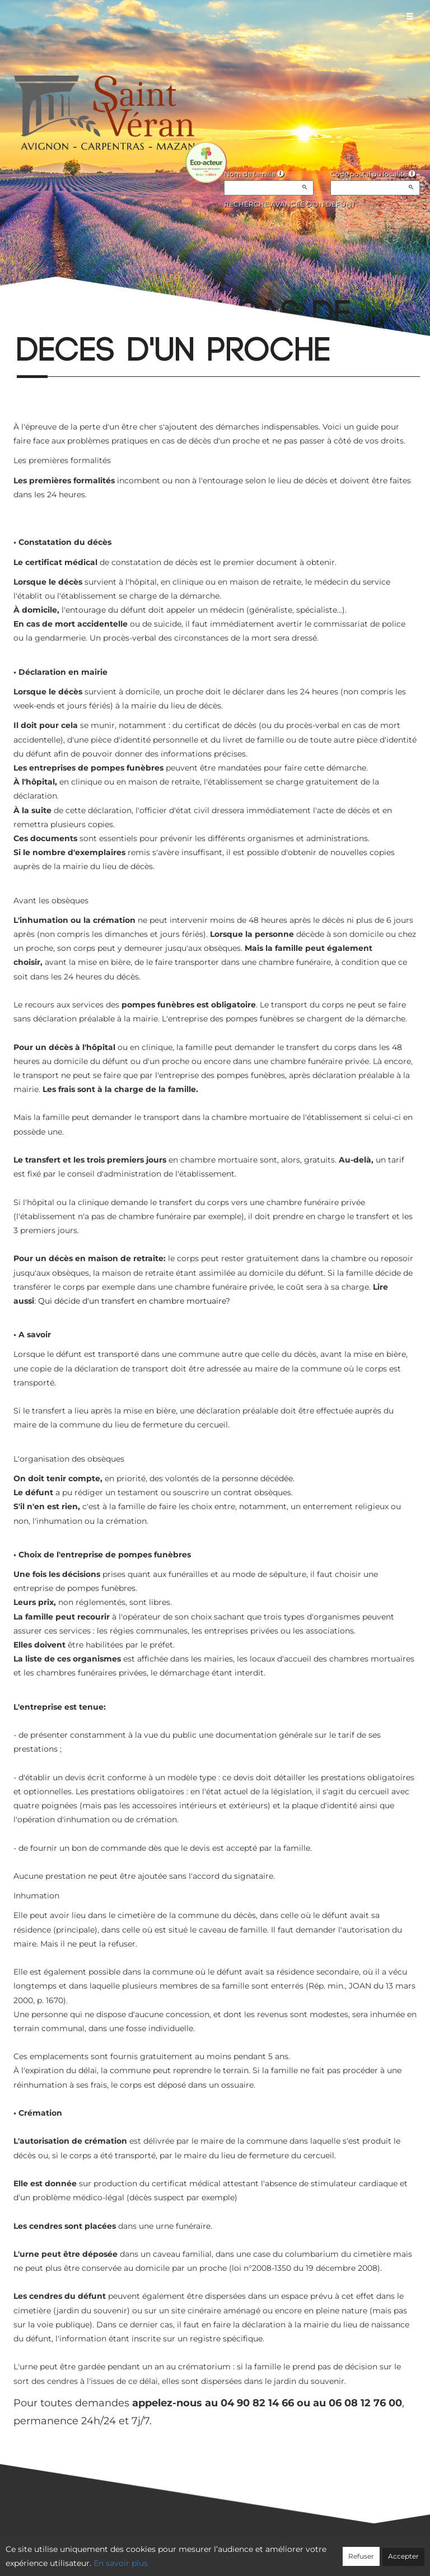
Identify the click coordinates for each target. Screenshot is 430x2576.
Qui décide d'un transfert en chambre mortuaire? (134, 1301)
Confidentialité (209, 2551)
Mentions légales (316, 2551)
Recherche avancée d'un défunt (290, 204)
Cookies (260, 2551)
